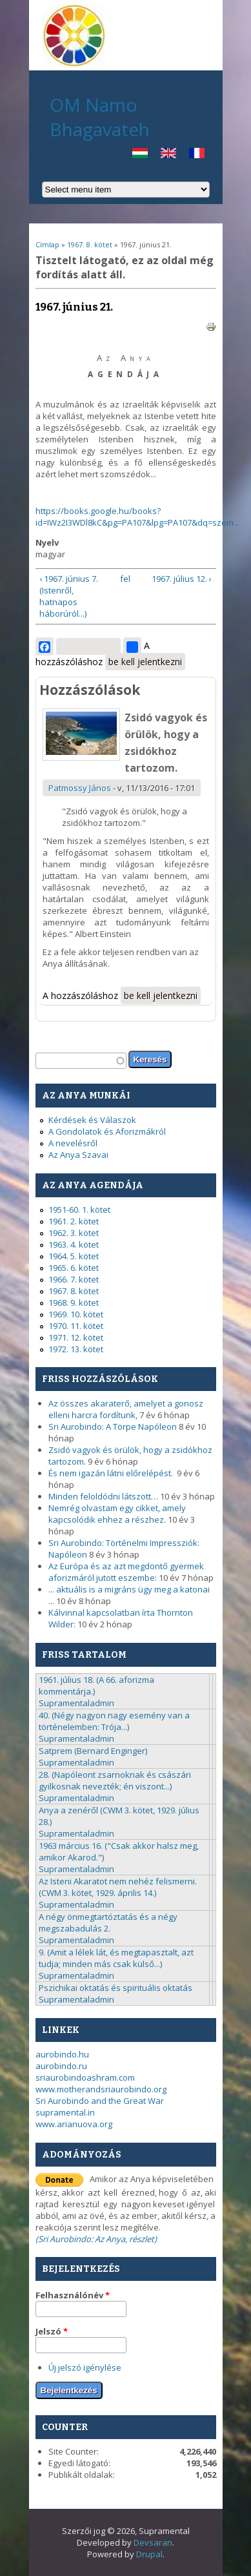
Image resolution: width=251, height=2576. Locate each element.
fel (123, 578)
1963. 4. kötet (73, 1244)
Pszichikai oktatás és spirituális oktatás (115, 1988)
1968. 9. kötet (73, 1302)
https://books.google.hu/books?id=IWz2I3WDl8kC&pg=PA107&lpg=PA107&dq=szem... (137, 516)
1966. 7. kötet (73, 1279)
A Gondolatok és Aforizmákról (107, 1131)
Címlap (47, 244)
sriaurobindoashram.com (85, 2077)
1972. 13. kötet (75, 1349)
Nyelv (47, 542)
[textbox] (80, 1061)
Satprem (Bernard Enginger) (93, 1751)
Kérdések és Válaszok (92, 1120)
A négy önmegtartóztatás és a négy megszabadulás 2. (108, 1922)
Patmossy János (79, 788)
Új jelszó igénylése (84, 2367)
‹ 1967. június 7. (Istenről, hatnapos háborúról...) (68, 596)
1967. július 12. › (182, 578)
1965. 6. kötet (73, 1267)
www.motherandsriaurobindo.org (100, 2089)
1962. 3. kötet (73, 1233)
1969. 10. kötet (75, 1314)
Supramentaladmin (76, 1703)
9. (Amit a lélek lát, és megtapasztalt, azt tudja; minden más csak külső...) (116, 1958)
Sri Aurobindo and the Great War (99, 2101)
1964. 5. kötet (73, 1256)
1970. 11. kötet (75, 1326)
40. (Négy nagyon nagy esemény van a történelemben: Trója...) (114, 1721)
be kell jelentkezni (145, 661)
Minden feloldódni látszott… (103, 1496)
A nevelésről (72, 1143)
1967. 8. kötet (89, 244)
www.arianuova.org (73, 2124)
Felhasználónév (72, 2295)
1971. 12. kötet (75, 1337)
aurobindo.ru (61, 2066)
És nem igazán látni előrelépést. (111, 1473)
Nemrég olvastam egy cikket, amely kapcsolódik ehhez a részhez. (117, 1513)
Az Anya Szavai (78, 1154)
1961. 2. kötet (73, 1221)
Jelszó (51, 2331)
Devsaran (153, 2542)
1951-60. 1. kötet (79, 1209)
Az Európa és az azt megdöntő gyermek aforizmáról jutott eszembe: (126, 1571)
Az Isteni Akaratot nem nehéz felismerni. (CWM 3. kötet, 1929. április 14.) (118, 1887)
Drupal (149, 2554)
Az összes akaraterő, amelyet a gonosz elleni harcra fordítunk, (125, 1409)
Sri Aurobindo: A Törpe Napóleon (112, 1426)
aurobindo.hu (62, 2054)
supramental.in (65, 2112)
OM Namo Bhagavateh (100, 116)
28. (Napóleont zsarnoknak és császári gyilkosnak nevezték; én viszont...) (115, 1780)
